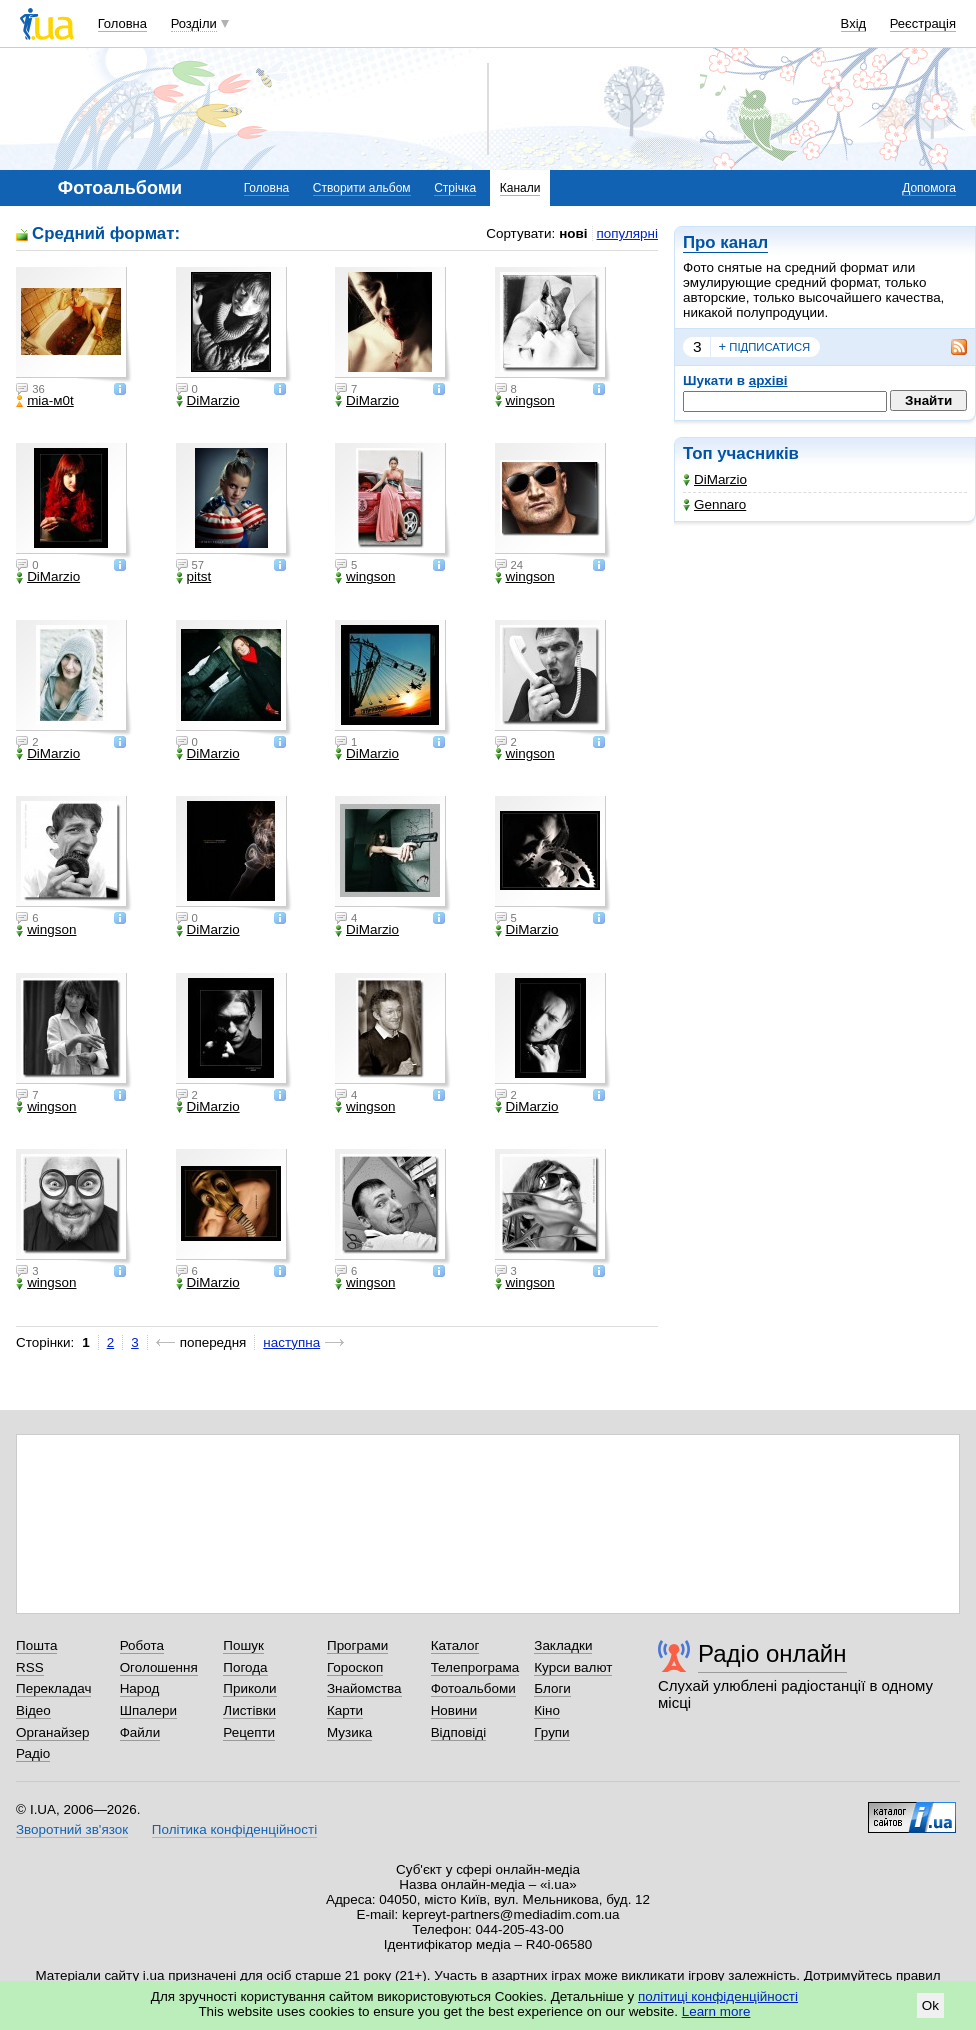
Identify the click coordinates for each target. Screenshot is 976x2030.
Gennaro (714, 504)
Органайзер (52, 1732)
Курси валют (573, 1667)
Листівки (249, 1710)
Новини (454, 1710)
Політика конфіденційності (234, 1829)
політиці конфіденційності (718, 1996)
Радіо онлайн (772, 1653)
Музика (349, 1732)
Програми (357, 1645)
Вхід (854, 23)
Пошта (36, 1645)
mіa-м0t (45, 401)
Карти (345, 1710)
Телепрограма (475, 1667)
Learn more (716, 2011)
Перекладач (53, 1688)
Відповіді (459, 1732)
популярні (627, 233)
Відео (33, 1710)
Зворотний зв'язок (72, 1829)
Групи (551, 1732)
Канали (520, 188)
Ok (930, 2005)
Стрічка (455, 188)
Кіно (547, 1710)
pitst (194, 577)
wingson (525, 401)
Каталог (455, 1645)
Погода (245, 1667)
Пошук (243, 1645)
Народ (140, 1688)
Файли (140, 1732)
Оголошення (159, 1667)
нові (573, 233)
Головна (122, 23)
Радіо (33, 1753)
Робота (142, 1645)
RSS (30, 1667)
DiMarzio (715, 479)
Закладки (563, 1645)
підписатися (765, 347)
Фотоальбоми (473, 1688)
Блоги (552, 1688)
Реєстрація (923, 23)
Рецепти (249, 1732)
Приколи (249, 1688)
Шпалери (148, 1710)
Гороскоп (355, 1667)
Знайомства (364, 1688)
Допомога (929, 188)
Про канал (725, 242)
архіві (768, 380)
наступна (291, 1342)
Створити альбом (362, 188)
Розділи (194, 23)
